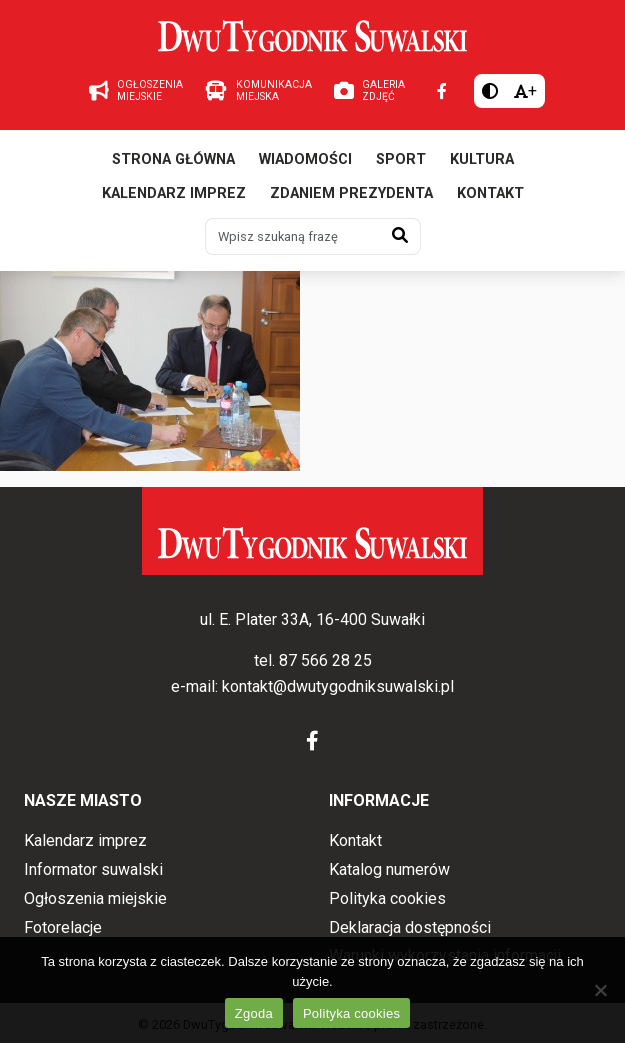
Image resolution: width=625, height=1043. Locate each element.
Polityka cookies (387, 898)
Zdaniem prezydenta (351, 193)
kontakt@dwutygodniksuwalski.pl (338, 686)
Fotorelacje (63, 927)
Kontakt (490, 193)
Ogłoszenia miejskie (95, 898)
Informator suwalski (93, 869)
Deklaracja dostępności (410, 927)
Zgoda (254, 1013)
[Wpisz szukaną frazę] (293, 236)
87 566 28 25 (325, 660)
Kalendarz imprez (174, 193)
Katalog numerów (389, 869)
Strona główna (173, 159)
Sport (401, 159)
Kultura (482, 159)
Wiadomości (305, 159)
